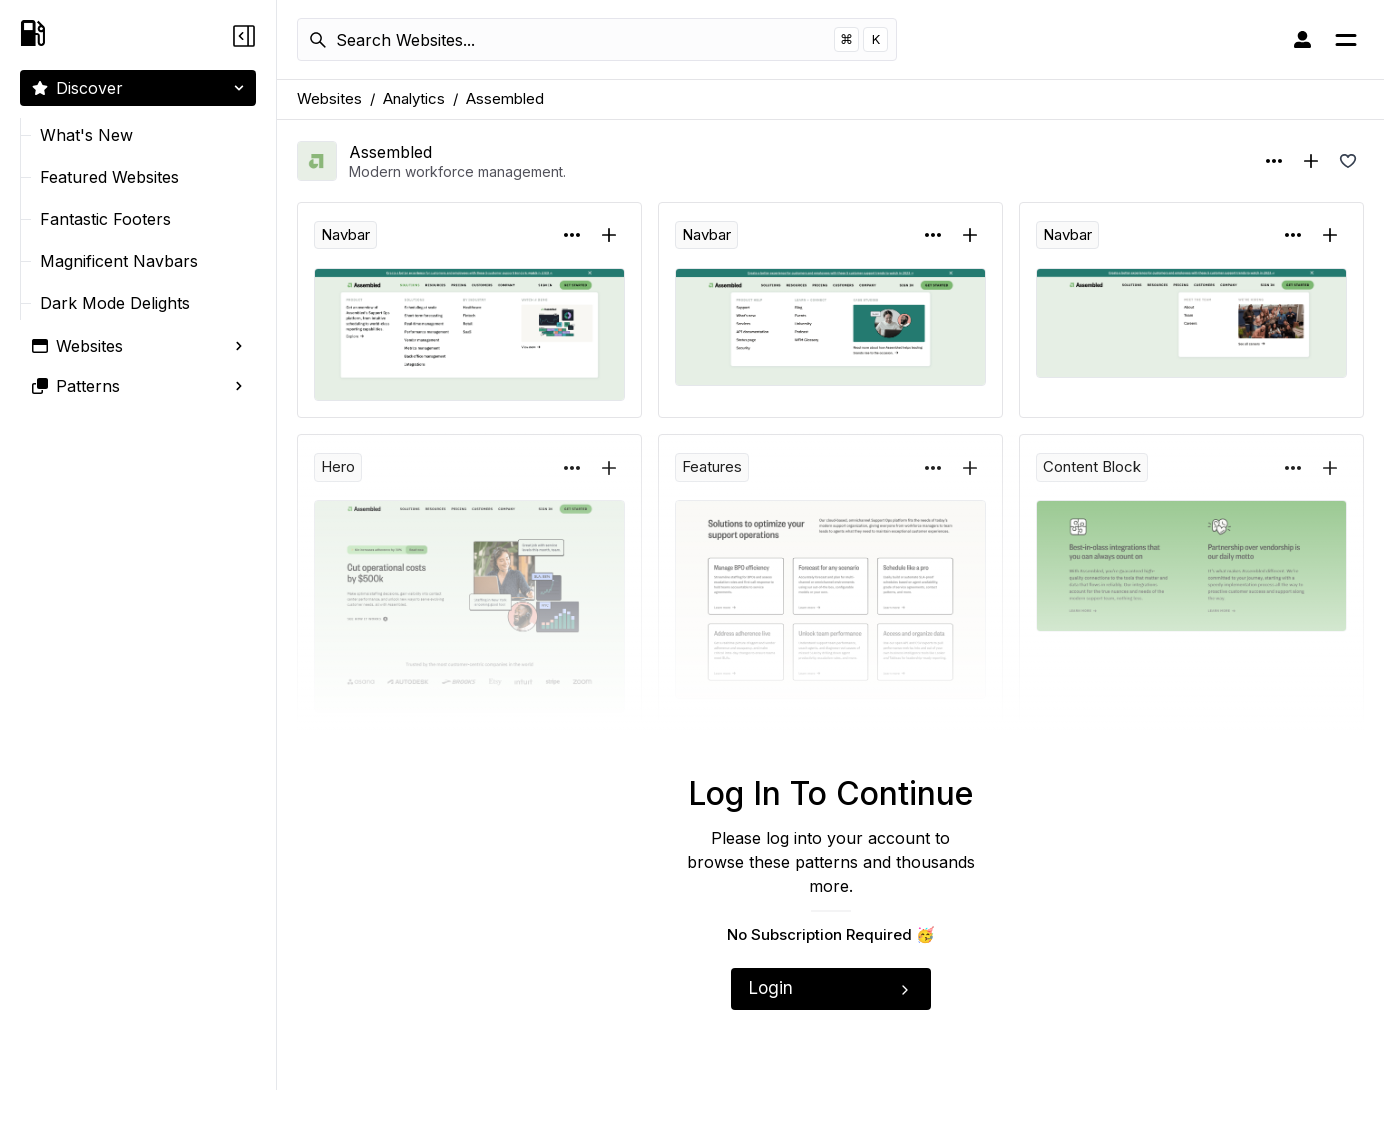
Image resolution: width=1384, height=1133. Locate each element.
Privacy (1222, 1111)
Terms (1345, 1111)
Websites (329, 98)
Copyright (1285, 1111)
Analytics (414, 98)
